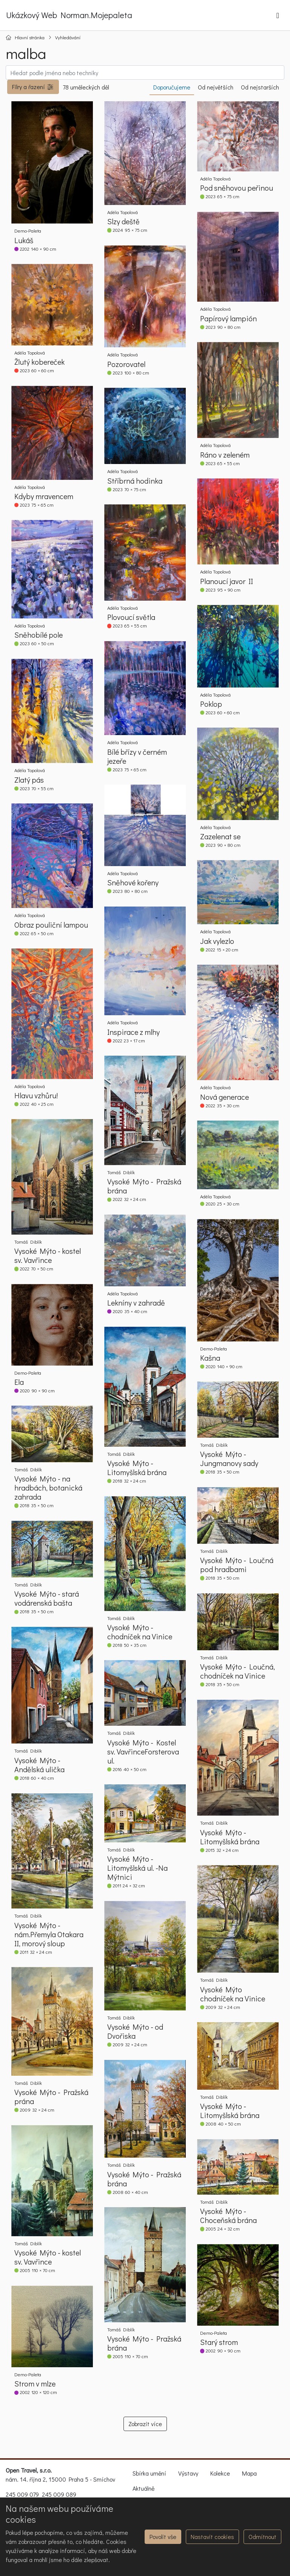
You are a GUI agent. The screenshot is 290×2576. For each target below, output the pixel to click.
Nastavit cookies (212, 2537)
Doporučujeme (171, 87)
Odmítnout (262, 2537)
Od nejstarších (260, 87)
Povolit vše (163, 2537)
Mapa (249, 2473)
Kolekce (220, 2473)
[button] (33, 87)
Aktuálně (143, 2488)
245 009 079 (22, 2494)
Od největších (215, 87)
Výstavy (188, 2473)
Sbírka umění (149, 2473)
